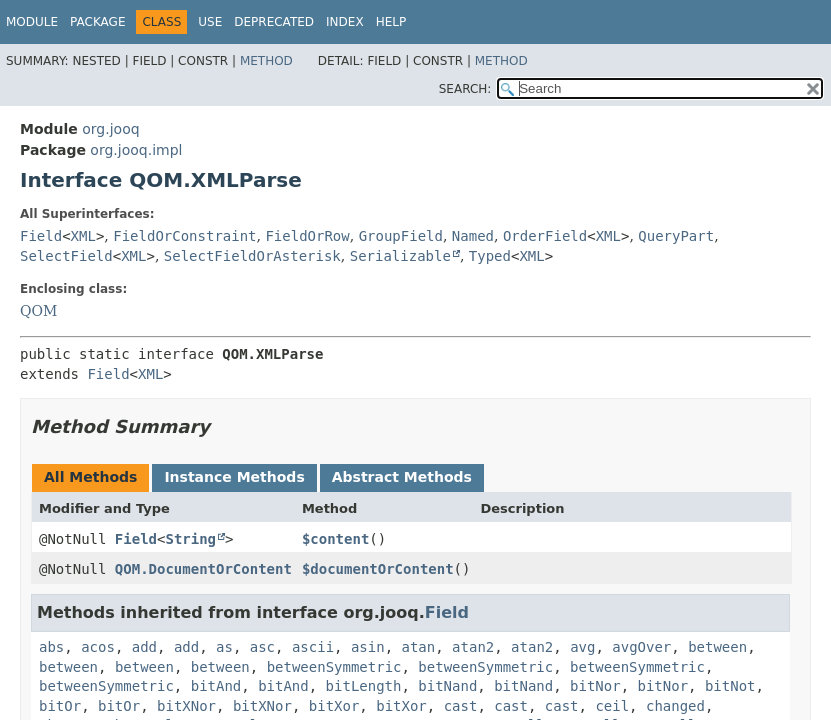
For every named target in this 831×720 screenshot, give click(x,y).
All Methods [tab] (90, 477)
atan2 (473, 647)
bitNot (730, 686)
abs (51, 647)
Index (345, 22)
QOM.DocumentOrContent (203, 569)
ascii (313, 647)
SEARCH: (465, 89)
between (717, 647)
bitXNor (186, 706)
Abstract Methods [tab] (402, 477)
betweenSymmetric (334, 667)
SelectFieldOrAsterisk (252, 256)
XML (83, 236)
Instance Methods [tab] (234, 477)
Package (97, 22)
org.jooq (110, 129)
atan (419, 647)
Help (391, 22)
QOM (38, 311)
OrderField (545, 236)
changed (675, 706)
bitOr (60, 706)
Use (210, 22)
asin (368, 647)
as (224, 647)
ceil (612, 706)
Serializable (400, 256)
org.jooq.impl (136, 150)
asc (262, 647)
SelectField (66, 256)
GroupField (401, 236)
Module (32, 22)
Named (473, 236)
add (144, 647)
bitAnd (216, 686)
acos (98, 647)
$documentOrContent (378, 569)
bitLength (364, 686)
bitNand (447, 686)
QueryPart (676, 236)
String (190, 539)
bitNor (595, 686)
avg (582, 647)
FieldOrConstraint (184, 236)
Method (266, 61)
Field (41, 236)
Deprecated (274, 22)
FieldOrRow (307, 236)
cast (461, 706)
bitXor (334, 706)
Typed (490, 256)
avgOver (641, 647)
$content (335, 539)
